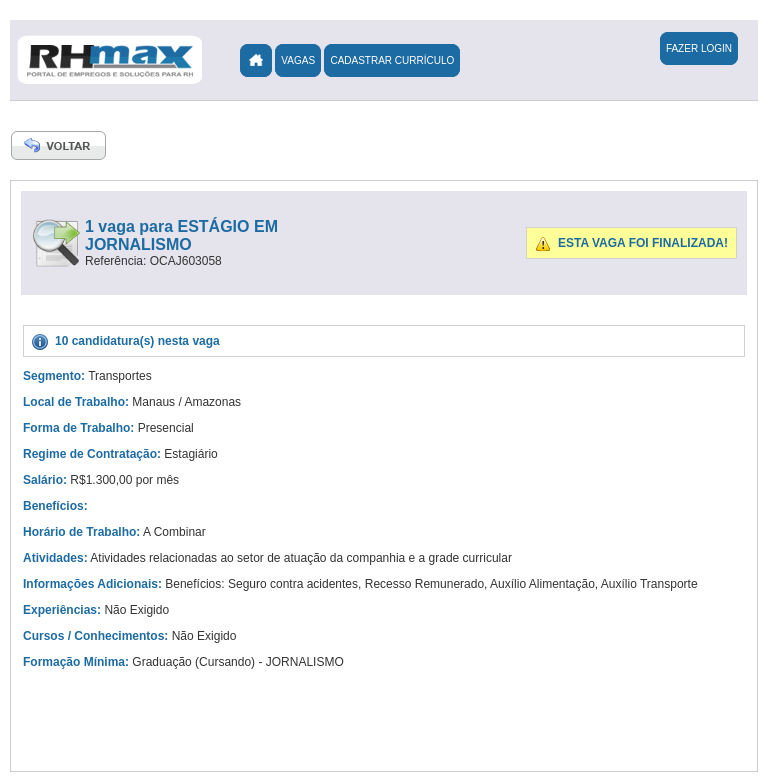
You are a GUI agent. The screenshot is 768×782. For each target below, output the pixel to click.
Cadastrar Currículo (392, 60)
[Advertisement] (498, 450)
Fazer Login (699, 48)
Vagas (298, 60)
